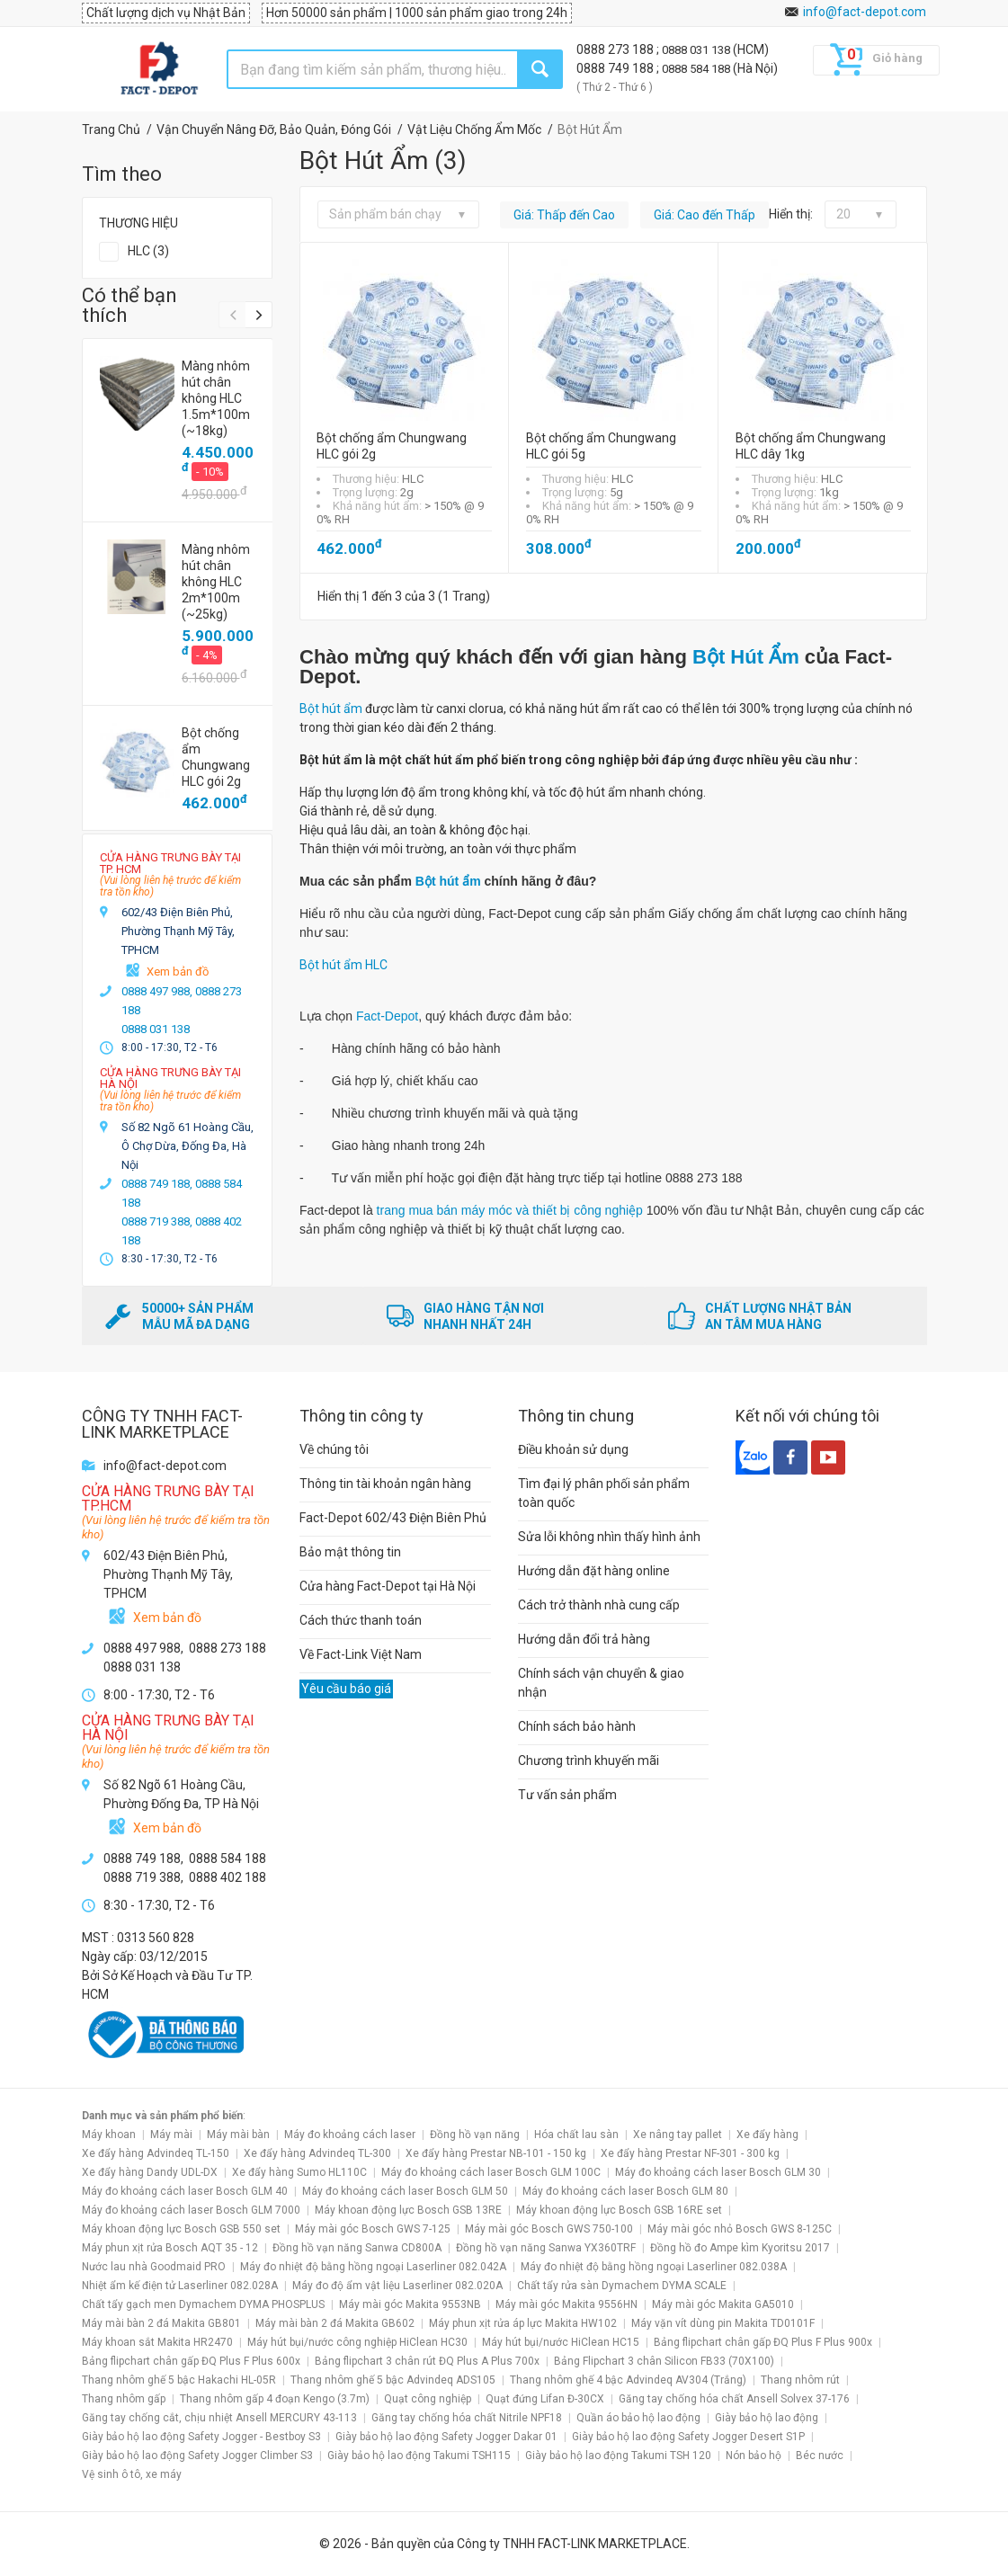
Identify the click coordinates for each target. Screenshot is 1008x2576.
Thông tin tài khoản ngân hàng (385, 1483)
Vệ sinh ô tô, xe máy (132, 2474)
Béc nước (819, 2455)
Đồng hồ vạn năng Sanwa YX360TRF (546, 2248)
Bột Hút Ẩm (748, 657)
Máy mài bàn (238, 2134)
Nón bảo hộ (753, 2455)
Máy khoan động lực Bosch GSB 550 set (181, 2229)
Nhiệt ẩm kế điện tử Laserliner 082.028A (180, 2285)
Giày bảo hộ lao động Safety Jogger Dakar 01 (446, 2436)
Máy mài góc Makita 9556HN (566, 2304)
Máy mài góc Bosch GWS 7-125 (372, 2229)
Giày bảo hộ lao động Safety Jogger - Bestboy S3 (201, 2436)
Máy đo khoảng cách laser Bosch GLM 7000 (191, 2210)
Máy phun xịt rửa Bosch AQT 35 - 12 (170, 2248)
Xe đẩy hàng (767, 2134)
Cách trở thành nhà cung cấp (599, 1605)
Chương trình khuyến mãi (588, 1760)
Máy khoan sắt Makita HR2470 (157, 2342)
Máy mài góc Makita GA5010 (723, 2304)
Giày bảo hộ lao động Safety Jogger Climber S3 (197, 2455)
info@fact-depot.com (864, 11)
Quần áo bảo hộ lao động (638, 2417)
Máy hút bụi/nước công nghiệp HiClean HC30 (357, 2342)
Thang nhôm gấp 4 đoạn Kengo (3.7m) (275, 2399)
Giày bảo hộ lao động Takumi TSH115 (419, 2455)
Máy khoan (109, 2134)
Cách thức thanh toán (360, 1620)
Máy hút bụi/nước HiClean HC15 (560, 2342)
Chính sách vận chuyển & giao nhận (601, 1682)
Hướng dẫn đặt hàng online (594, 1571)
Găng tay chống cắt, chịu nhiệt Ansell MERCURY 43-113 (219, 2417)
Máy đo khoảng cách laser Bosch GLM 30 (718, 2172)
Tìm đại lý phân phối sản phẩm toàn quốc (604, 1493)
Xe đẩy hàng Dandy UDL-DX (150, 2172)
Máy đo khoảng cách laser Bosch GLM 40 (185, 2191)
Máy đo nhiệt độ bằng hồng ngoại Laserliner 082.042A (373, 2266)
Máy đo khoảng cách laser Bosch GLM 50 (405, 2191)
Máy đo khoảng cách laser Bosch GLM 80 (625, 2191)
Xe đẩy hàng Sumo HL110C (299, 2172)
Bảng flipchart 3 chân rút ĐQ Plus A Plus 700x (427, 2361)
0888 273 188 (616, 49)
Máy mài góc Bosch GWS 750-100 (549, 2229)
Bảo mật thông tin (350, 1552)
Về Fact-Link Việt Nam (360, 1654)
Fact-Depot (387, 1016)
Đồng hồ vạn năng (475, 2134)
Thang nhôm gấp (123, 2399)
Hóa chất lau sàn (576, 2134)
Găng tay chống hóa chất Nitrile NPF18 (466, 2417)
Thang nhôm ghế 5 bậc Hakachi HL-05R (179, 2380)
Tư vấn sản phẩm (567, 1794)
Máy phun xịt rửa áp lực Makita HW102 (523, 2323)
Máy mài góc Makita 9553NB (410, 2304)
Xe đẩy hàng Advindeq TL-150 (155, 2153)
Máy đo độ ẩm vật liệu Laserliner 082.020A (397, 2285)
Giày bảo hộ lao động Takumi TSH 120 (618, 2455)
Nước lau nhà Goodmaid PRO (154, 2266)
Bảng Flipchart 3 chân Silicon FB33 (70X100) (664, 2361)
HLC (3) (148, 251)
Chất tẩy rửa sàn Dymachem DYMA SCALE (622, 2285)
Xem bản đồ (178, 971)
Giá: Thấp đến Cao (564, 215)
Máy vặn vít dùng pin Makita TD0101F (723, 2323)
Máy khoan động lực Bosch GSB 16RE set (619, 2210)
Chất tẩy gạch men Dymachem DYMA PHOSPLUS (203, 2304)
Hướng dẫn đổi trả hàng (584, 1639)
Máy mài (171, 2134)
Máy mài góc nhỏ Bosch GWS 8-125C (739, 2229)
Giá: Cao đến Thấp (704, 215)
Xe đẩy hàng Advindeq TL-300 (317, 2153)
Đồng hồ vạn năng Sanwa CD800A (357, 2248)
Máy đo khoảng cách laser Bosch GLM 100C (491, 2172)
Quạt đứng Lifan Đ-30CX (545, 2399)
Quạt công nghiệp (427, 2399)
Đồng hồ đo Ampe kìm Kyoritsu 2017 (740, 2248)
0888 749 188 (616, 68)
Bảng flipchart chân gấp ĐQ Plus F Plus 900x (763, 2342)
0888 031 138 (697, 50)
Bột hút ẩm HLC (343, 965)
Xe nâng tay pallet (677, 2134)
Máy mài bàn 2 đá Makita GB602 (335, 2323)
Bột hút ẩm (330, 708)
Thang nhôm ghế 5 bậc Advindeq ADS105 (392, 2380)
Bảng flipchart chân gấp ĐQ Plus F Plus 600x (191, 2361)
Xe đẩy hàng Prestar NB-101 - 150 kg (496, 2153)
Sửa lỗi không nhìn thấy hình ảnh (609, 1536)
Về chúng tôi (334, 1449)
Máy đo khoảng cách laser (349, 2134)
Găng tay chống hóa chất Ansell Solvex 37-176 (734, 2399)
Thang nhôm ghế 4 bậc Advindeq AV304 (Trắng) (628, 2380)
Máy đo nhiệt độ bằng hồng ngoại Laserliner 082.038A (654, 2266)
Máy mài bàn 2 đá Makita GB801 (161, 2323)
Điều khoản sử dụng (573, 1449)
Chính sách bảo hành (577, 1726)
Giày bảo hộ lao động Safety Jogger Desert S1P (688, 2436)
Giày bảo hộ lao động (766, 2417)
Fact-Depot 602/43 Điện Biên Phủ (392, 1518)
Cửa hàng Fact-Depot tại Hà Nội (387, 1586)
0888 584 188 (697, 69)
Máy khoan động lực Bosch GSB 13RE (408, 2210)
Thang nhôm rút (800, 2380)
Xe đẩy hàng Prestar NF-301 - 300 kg (690, 2153)
